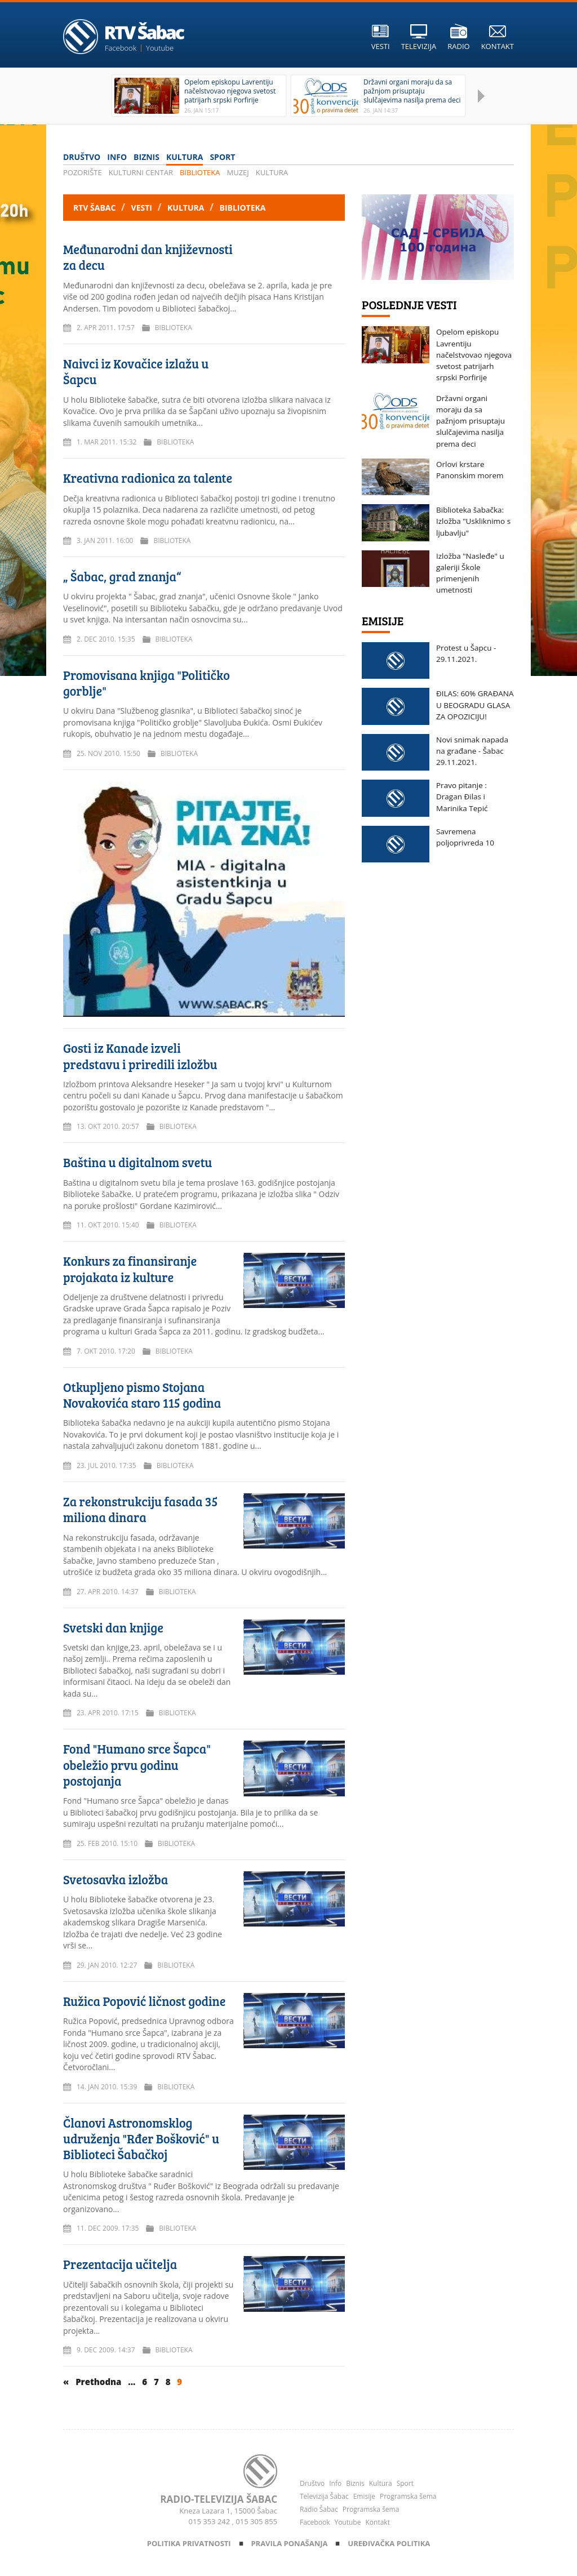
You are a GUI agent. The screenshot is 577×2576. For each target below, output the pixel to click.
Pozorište (82, 172)
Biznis (146, 157)
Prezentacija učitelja (120, 2263)
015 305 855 (256, 2521)
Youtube (160, 48)
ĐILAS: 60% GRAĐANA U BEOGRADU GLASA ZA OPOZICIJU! (474, 705)
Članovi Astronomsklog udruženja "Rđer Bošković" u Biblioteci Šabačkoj (141, 2138)
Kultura (184, 157)
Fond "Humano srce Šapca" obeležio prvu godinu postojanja (137, 1764)
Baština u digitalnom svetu (137, 1162)
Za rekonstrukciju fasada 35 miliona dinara (140, 1509)
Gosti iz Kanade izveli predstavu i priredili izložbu (140, 1055)
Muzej (237, 172)
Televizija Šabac (324, 2496)
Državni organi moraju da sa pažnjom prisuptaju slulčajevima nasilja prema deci (470, 421)
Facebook (120, 48)
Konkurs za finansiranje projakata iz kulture (130, 1268)
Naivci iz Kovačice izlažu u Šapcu (135, 371)
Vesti (142, 207)
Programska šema (408, 2496)
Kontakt (377, 2522)
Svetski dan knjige (113, 1627)
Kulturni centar (141, 172)
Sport (222, 157)
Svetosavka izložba (115, 1879)
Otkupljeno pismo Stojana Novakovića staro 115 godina (142, 1394)
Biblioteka (200, 172)
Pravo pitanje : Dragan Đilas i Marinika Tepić (462, 796)
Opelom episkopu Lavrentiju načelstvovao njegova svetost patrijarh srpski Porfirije (474, 354)
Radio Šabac (319, 2509)
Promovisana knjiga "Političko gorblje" (146, 682)
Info (117, 157)
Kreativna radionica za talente (147, 477)
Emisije (364, 2496)
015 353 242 (210, 2521)
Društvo (81, 157)
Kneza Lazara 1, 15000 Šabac (228, 2511)
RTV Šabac (95, 207)
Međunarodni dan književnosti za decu (148, 257)
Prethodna (99, 2381)
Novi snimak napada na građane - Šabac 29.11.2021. (472, 751)
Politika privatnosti (190, 2543)
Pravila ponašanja (290, 2543)
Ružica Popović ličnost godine (144, 2000)
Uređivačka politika (389, 2543)
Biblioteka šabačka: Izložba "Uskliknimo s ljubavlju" (473, 521)
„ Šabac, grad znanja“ (122, 576)
